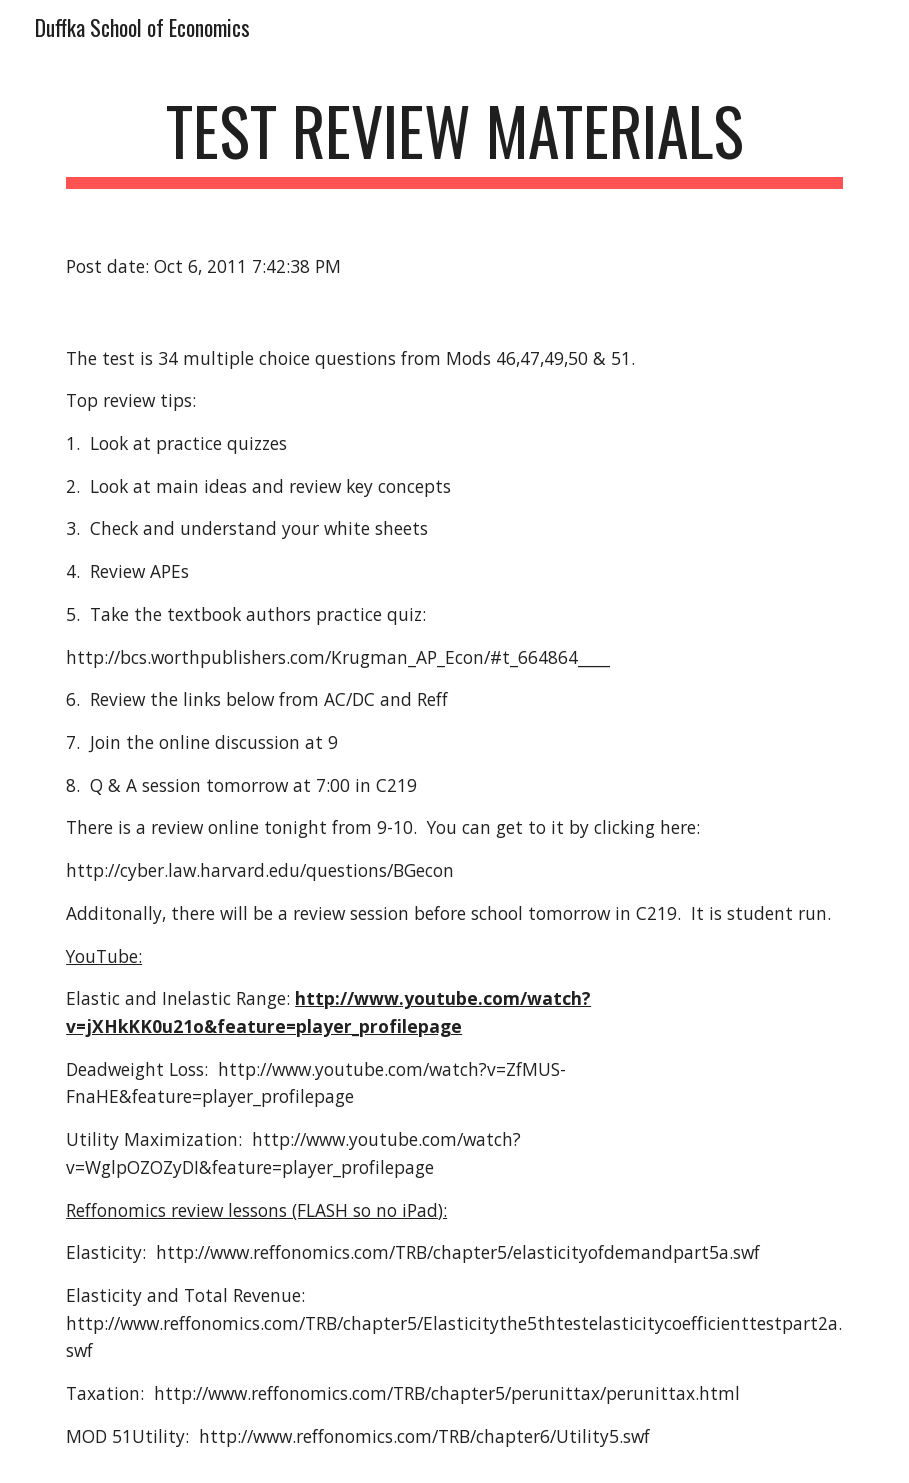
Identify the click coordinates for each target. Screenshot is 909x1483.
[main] (454, 140)
